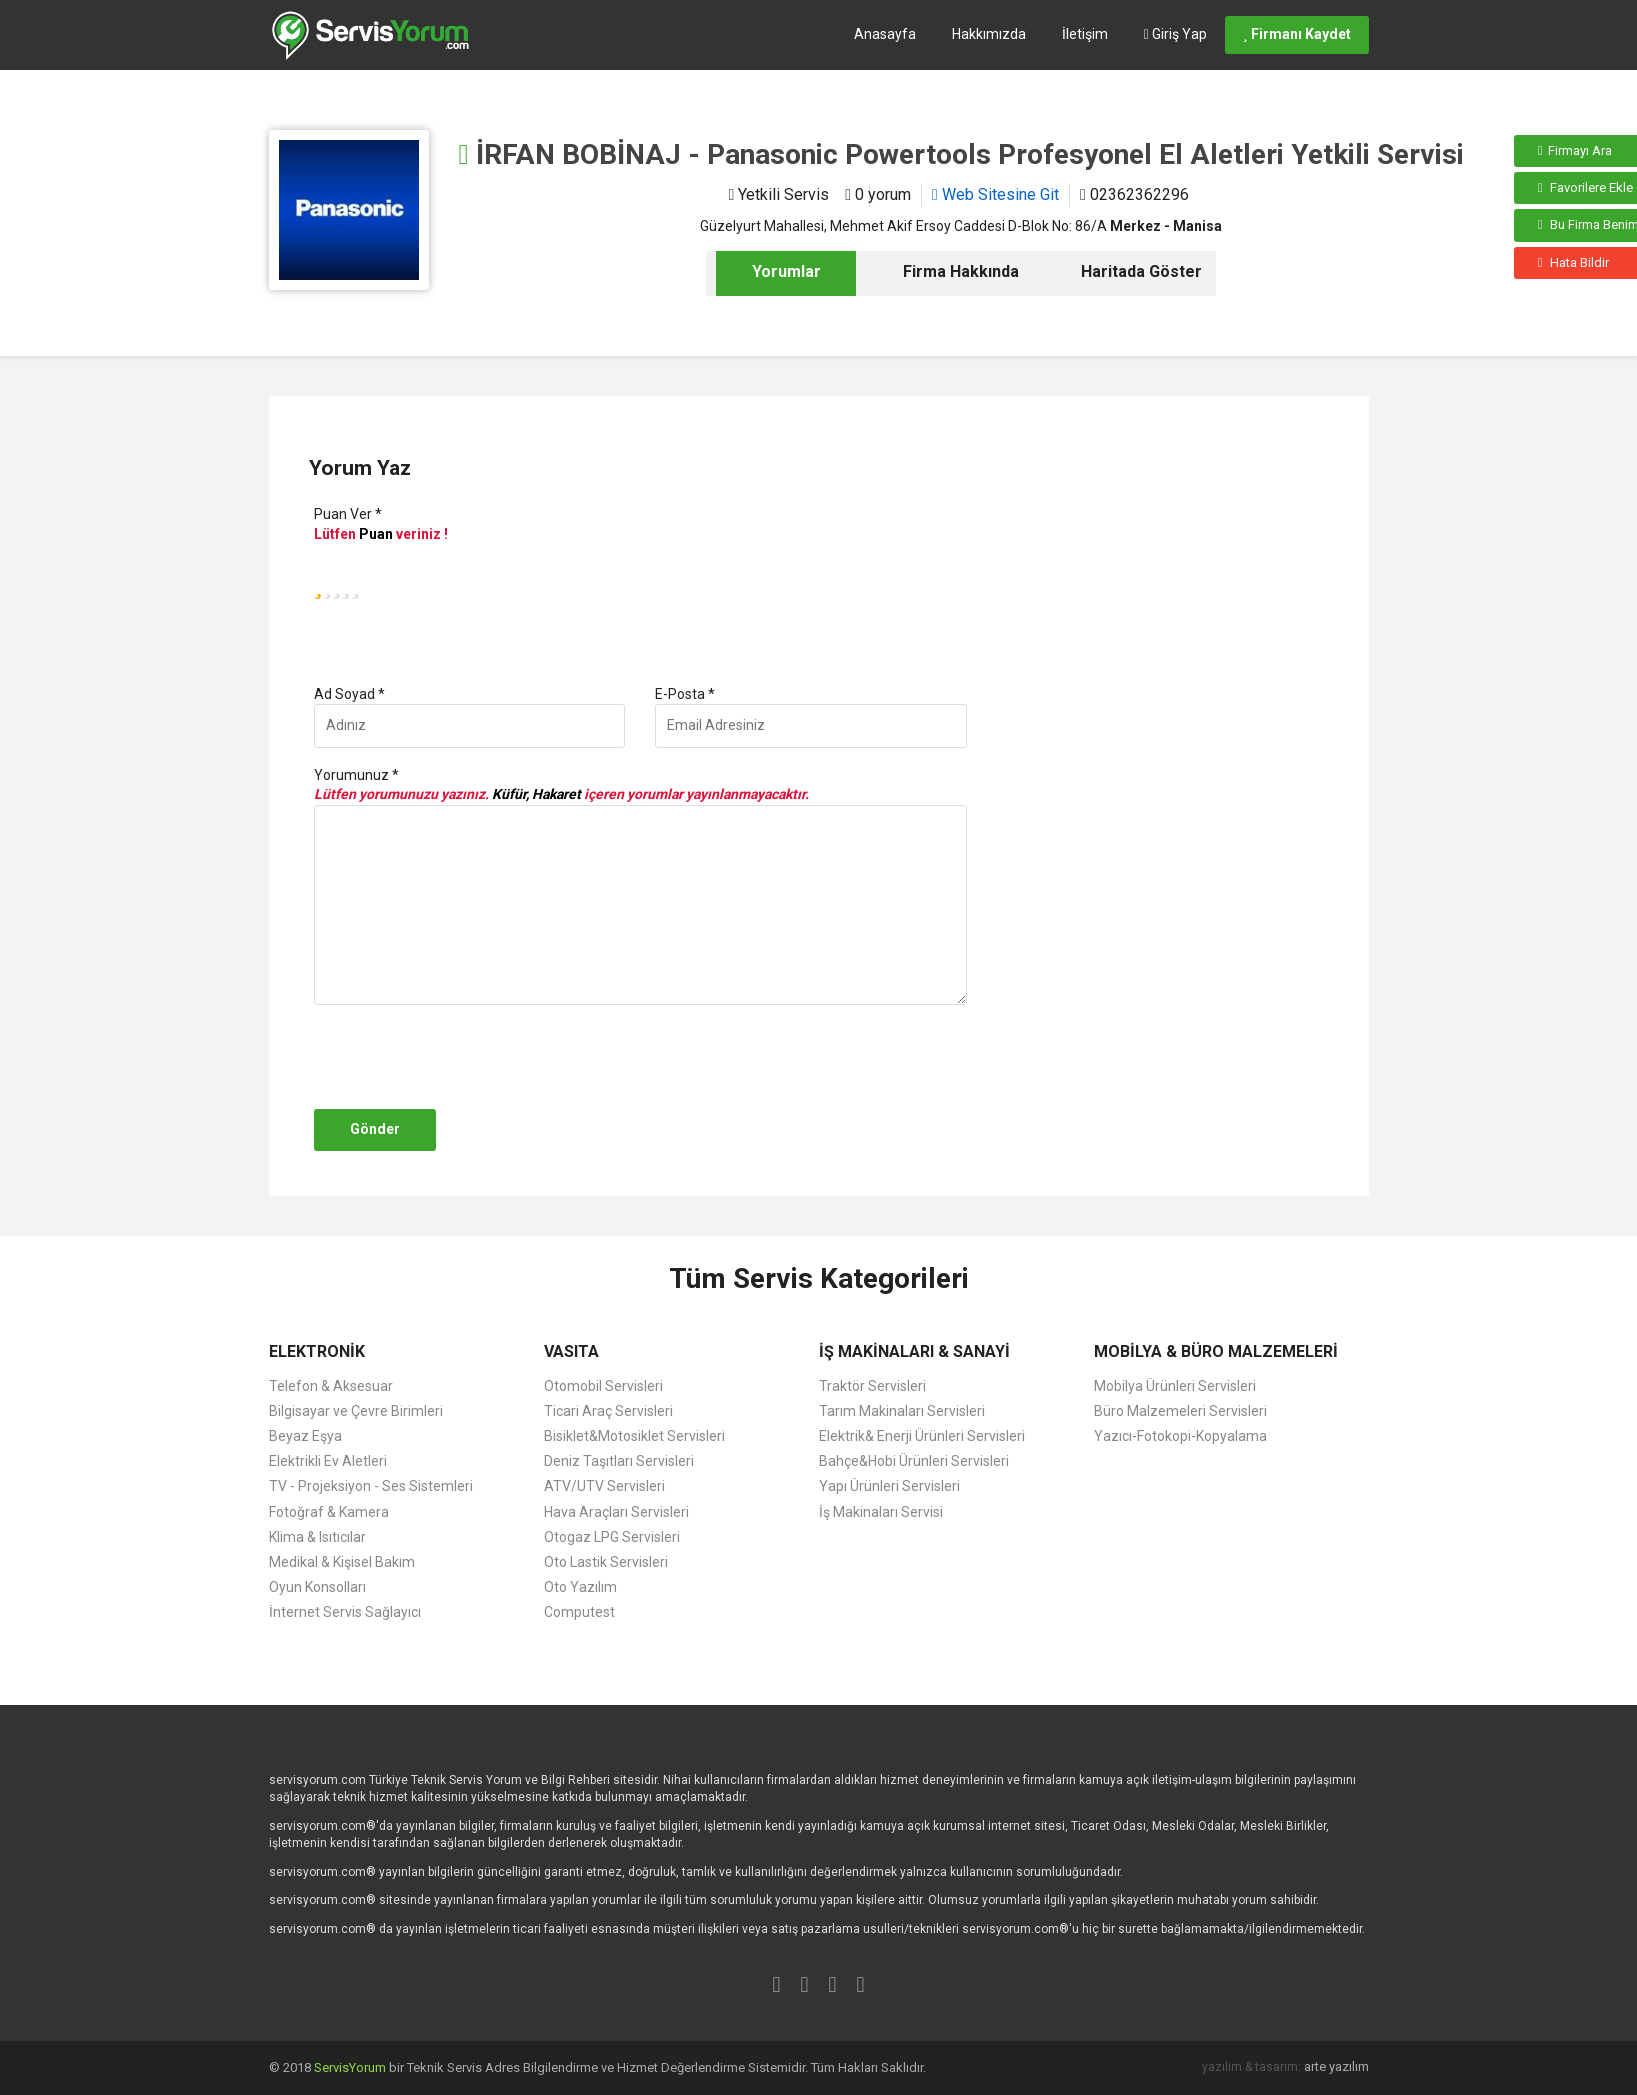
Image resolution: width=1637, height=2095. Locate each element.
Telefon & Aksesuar (331, 1386)
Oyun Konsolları (317, 1587)
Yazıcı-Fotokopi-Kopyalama (1180, 1436)
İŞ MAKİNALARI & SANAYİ (914, 1351)
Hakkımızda (989, 34)
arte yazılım (1336, 2066)
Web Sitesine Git (995, 194)
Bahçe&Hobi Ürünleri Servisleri (914, 1461)
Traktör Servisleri (872, 1386)
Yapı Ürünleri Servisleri (889, 1486)
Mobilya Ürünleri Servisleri (1175, 1386)
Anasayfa (885, 34)
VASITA (571, 1351)
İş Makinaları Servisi (881, 1512)
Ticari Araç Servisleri (608, 1411)
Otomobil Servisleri (603, 1386)
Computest (579, 1612)
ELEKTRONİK (317, 1351)
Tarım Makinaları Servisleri (902, 1411)
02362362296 (1134, 194)
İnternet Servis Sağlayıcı (345, 1612)
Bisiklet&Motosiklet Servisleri (634, 1436)
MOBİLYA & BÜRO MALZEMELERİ (1216, 1351)
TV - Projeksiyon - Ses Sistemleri (371, 1486)
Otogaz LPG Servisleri (612, 1537)
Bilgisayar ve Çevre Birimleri (356, 1411)
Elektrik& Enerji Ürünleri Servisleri (922, 1436)
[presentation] (461, 1057)
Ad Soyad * (349, 694)
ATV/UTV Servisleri (604, 1486)
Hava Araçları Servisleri (616, 1512)
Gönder (375, 1129)
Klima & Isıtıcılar (317, 1537)
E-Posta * (685, 694)
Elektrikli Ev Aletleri (328, 1461)
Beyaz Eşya (305, 1436)
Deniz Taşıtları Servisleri (619, 1461)
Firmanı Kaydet (1297, 34)
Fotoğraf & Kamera (329, 1512)
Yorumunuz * (356, 775)
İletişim (1085, 34)
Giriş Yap (1175, 34)
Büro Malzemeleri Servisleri (1180, 1411)
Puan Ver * (348, 514)
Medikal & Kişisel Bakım (342, 1562)
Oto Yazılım (580, 1587)
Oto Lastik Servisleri (606, 1562)
